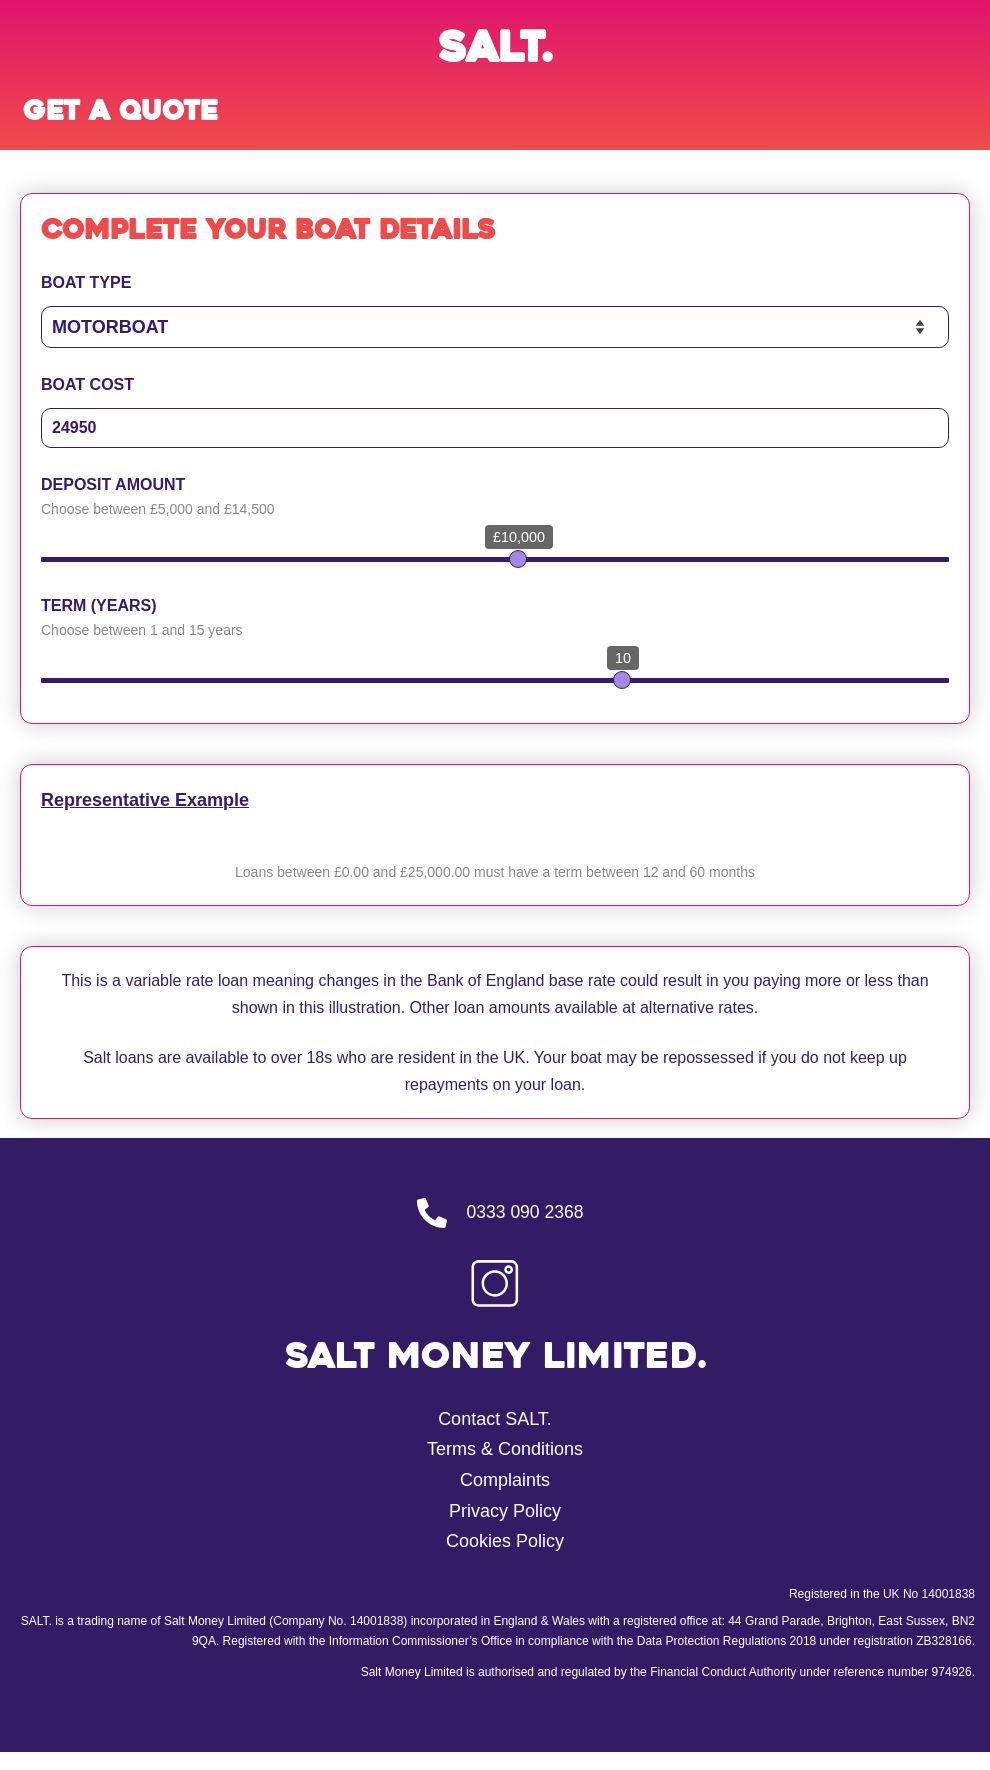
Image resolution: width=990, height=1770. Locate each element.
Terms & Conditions (505, 1467)
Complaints (505, 1498)
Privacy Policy (505, 1529)
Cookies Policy (505, 1559)
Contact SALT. (495, 1437)
